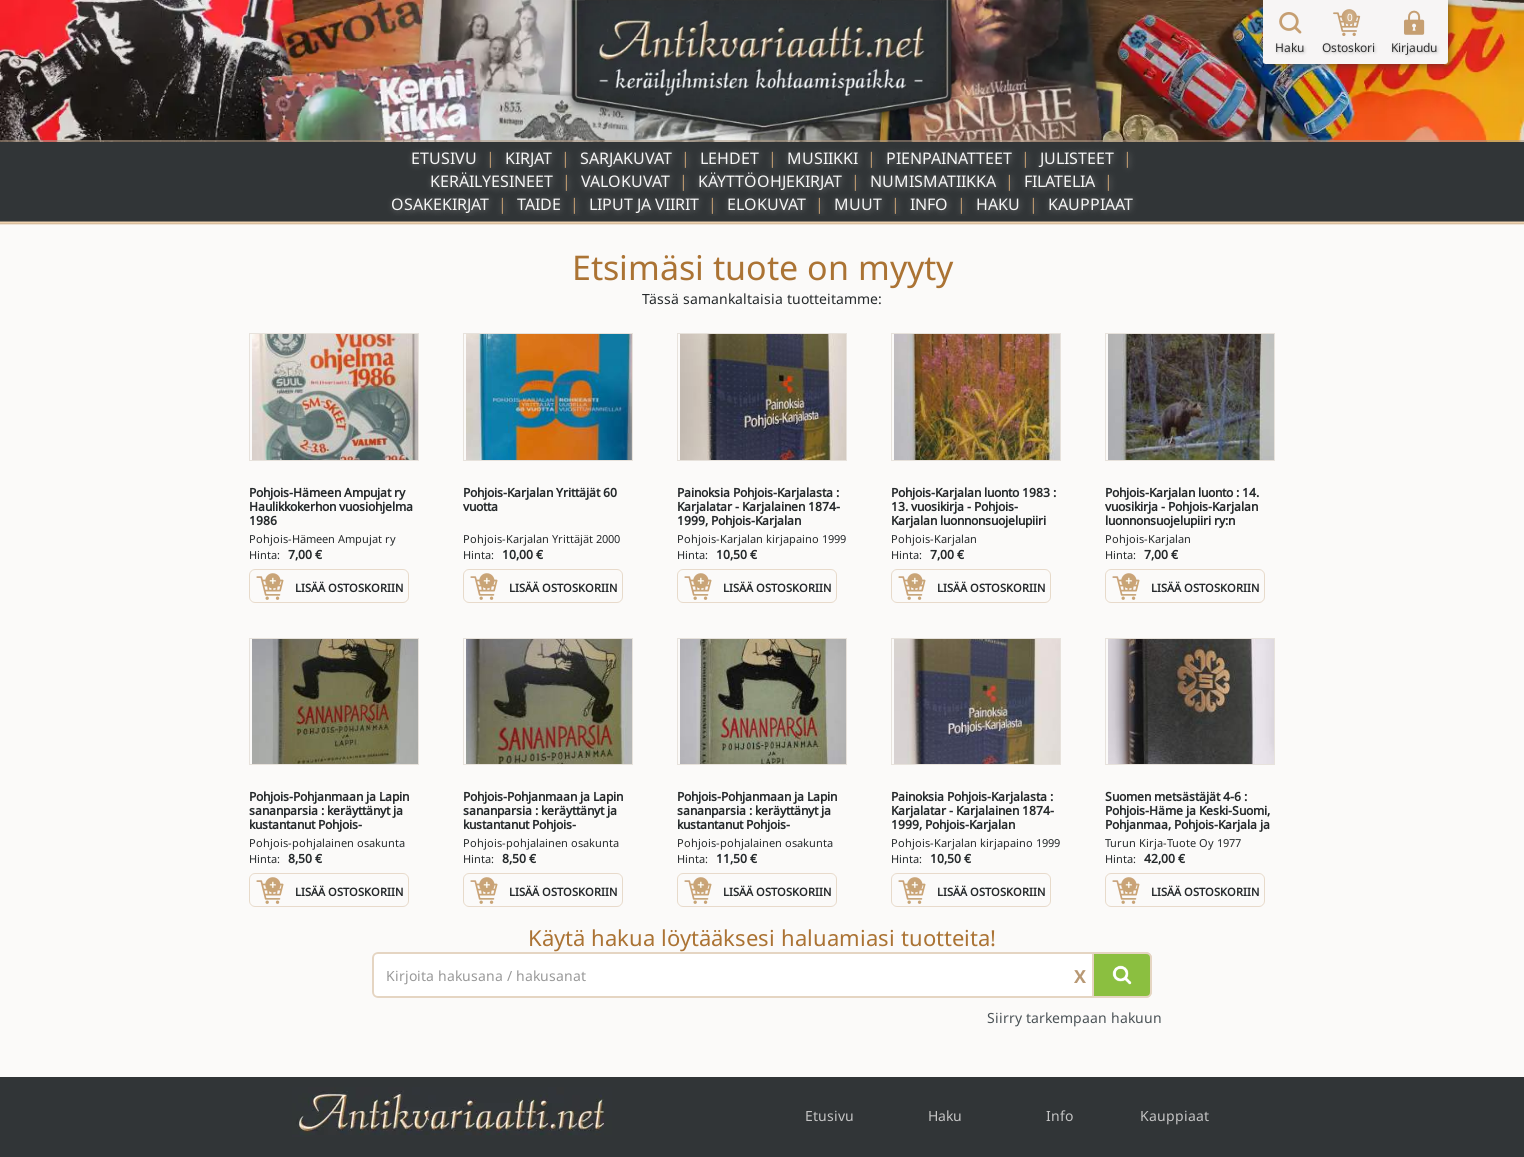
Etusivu (444, 158)
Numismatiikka (933, 181)
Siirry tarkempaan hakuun (1074, 1017)
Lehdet (729, 158)
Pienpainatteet (949, 158)
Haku (998, 204)
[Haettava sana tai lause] (762, 975)
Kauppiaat (1090, 204)
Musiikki (822, 158)
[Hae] (1122, 975)
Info (929, 204)
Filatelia (1059, 181)
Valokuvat (625, 181)
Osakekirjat (440, 204)
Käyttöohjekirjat (770, 181)
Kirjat (528, 158)
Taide (539, 204)
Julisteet (1077, 158)
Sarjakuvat (626, 158)
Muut (858, 204)
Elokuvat (766, 204)
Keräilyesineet (491, 181)
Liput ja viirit (644, 204)
